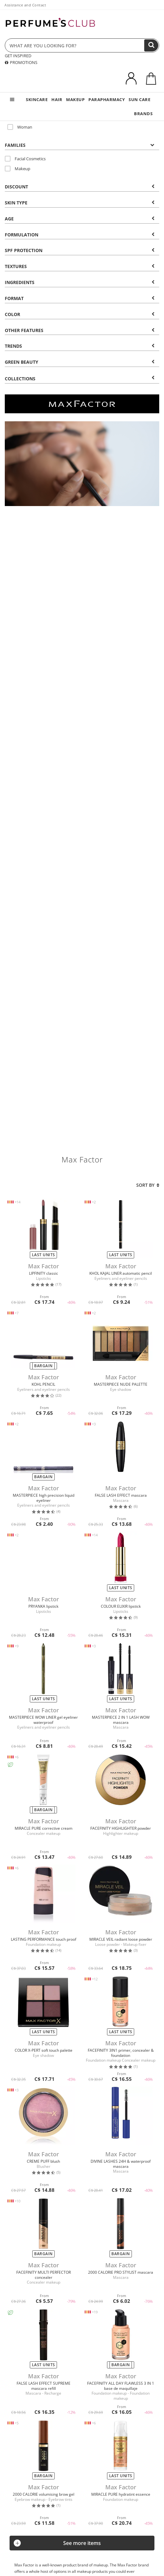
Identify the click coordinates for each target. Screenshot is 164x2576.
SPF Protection (79, 250)
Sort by (147, 1185)
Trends (79, 346)
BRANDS (143, 113)
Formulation (79, 235)
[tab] (82, 144)
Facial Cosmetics (25, 159)
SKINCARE (37, 99)
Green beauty (79, 362)
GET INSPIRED (18, 56)
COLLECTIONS (79, 379)
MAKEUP (75, 99)
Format (79, 298)
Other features (79, 330)
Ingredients (79, 282)
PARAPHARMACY (106, 99)
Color (79, 314)
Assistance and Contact (25, 5)
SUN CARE (139, 99)
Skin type (79, 203)
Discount (79, 187)
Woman (19, 127)
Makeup (17, 168)
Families (79, 145)
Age (79, 219)
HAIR (56, 99)
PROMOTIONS (21, 62)
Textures (79, 266)
